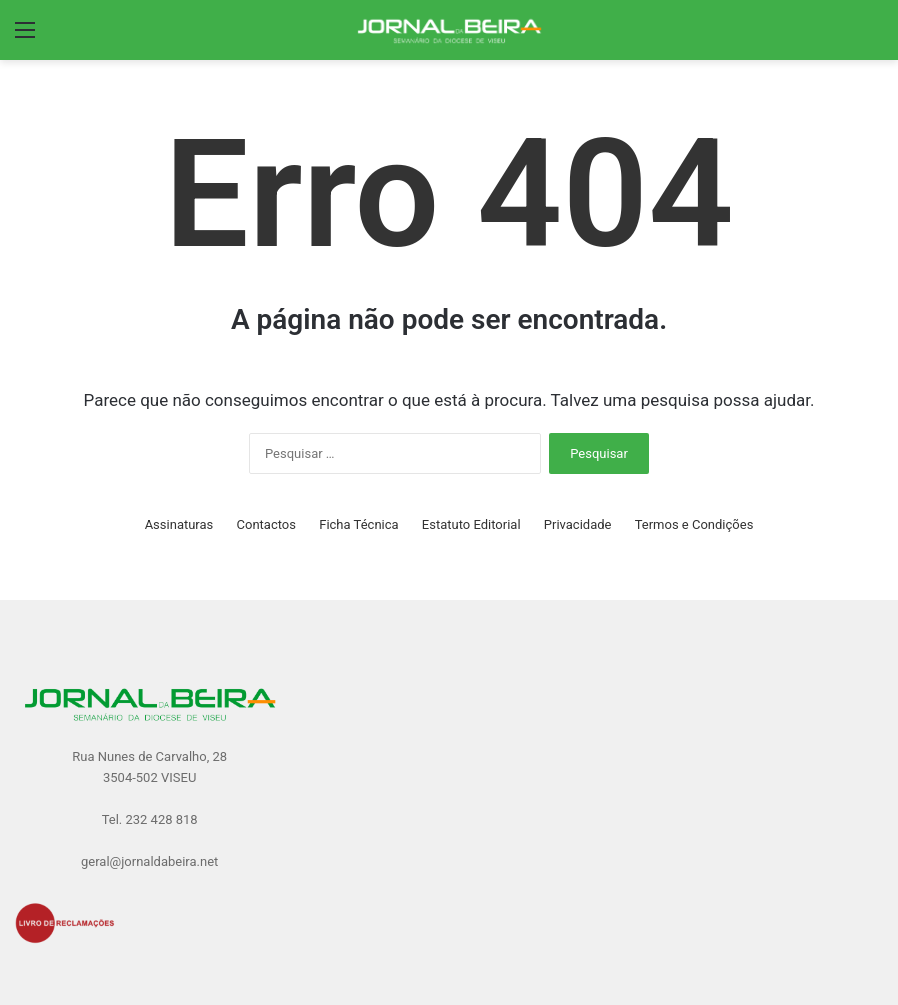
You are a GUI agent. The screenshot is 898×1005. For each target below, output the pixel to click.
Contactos (266, 524)
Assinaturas (179, 524)
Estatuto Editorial (471, 524)
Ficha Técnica (358, 524)
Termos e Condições (694, 524)
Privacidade (578, 524)
